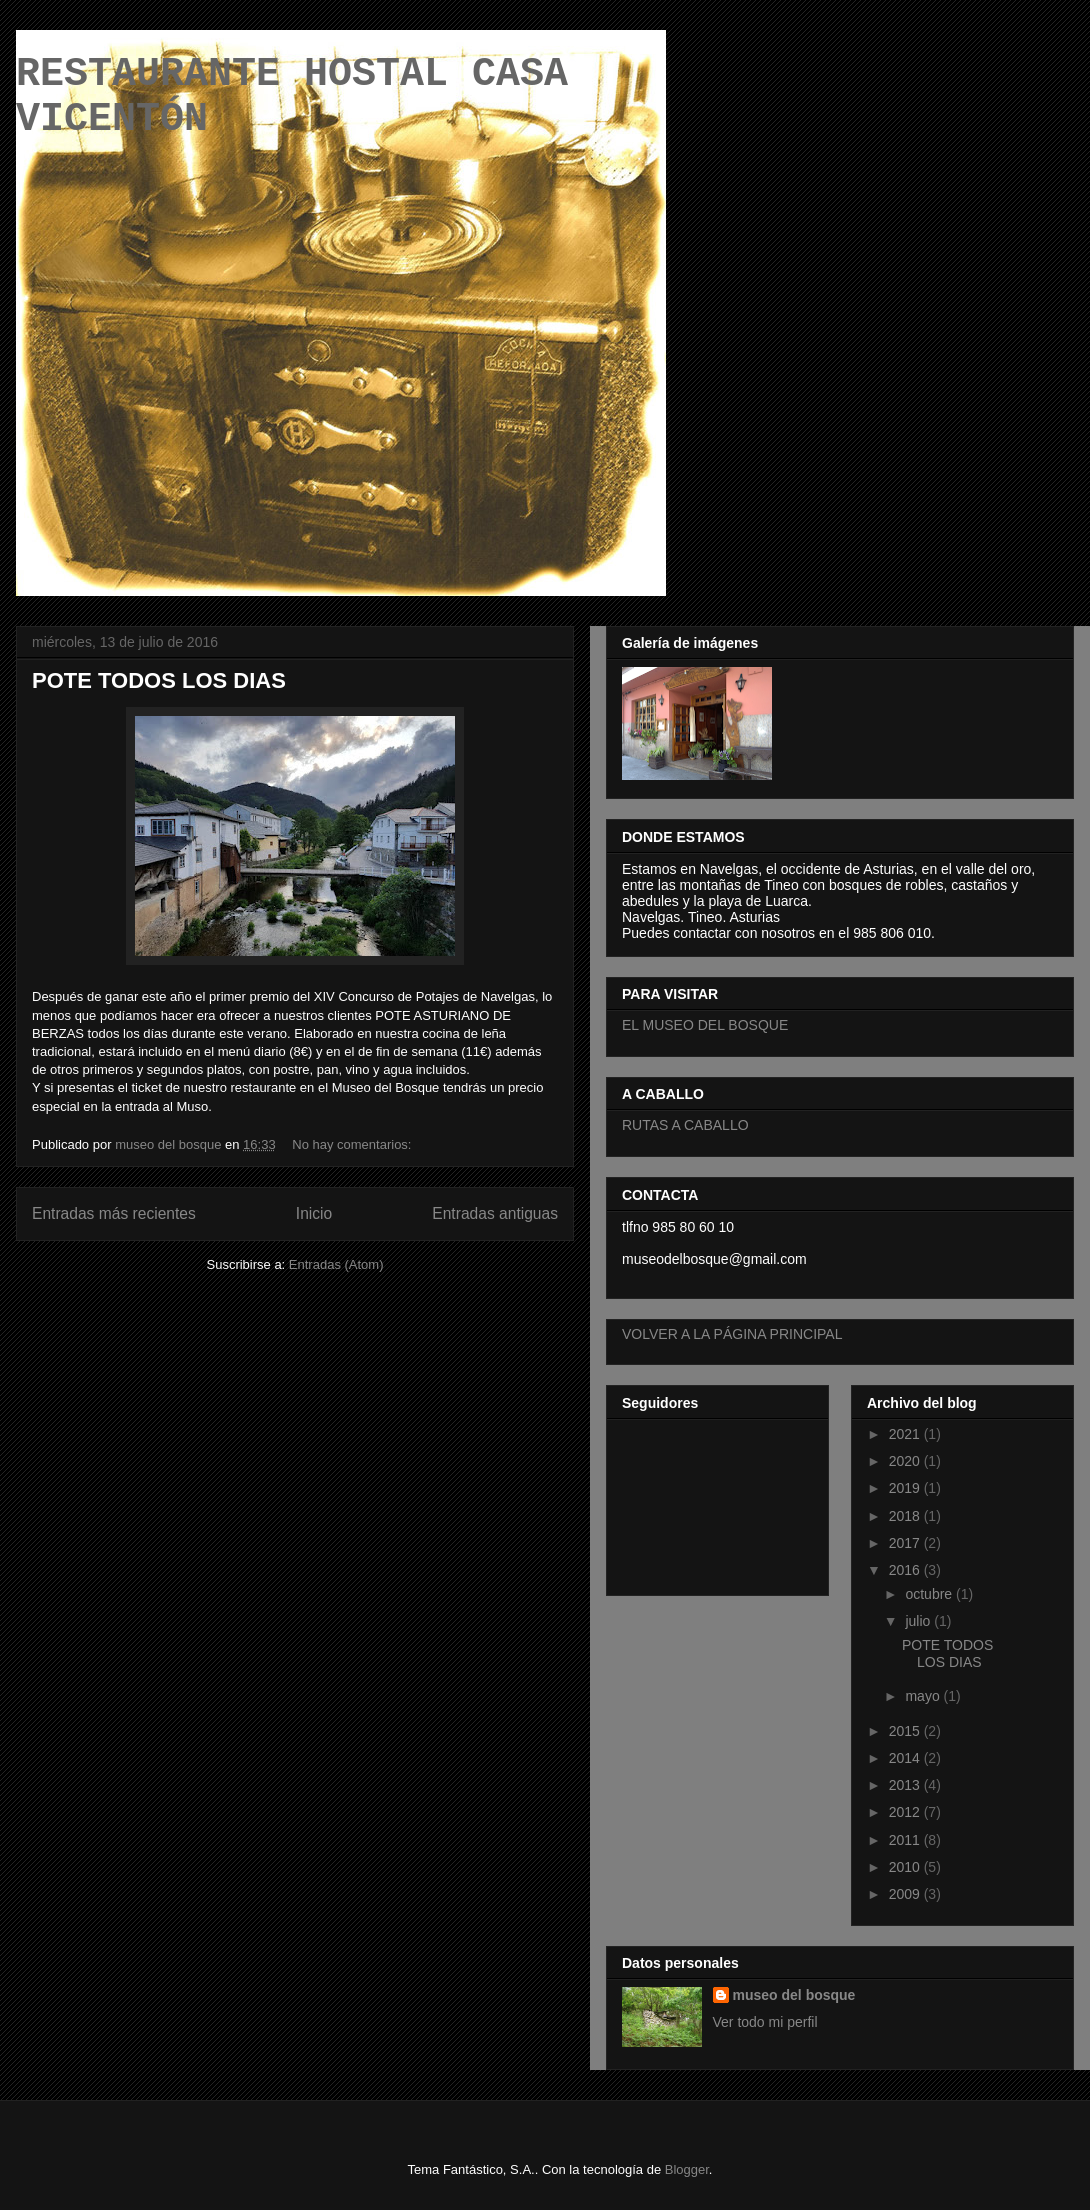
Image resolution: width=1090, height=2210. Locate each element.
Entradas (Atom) (336, 1264)
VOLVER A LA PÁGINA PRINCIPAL (732, 1334)
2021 (906, 1434)
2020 (906, 1461)
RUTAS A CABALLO (685, 1125)
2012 (906, 1812)
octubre (930, 1594)
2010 (906, 1867)
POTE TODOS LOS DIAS (159, 680)
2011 (906, 1840)
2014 (906, 1758)
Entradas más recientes (114, 1213)
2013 (906, 1785)
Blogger (687, 2169)
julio (919, 1621)
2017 (906, 1543)
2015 (906, 1731)
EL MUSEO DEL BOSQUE (705, 1025)
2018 (906, 1516)
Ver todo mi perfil (765, 2022)
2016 (906, 1570)
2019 (906, 1488)
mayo (924, 1696)
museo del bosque (794, 1995)
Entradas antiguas (495, 1213)
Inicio (314, 1213)
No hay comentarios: (353, 1144)
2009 (906, 1894)
